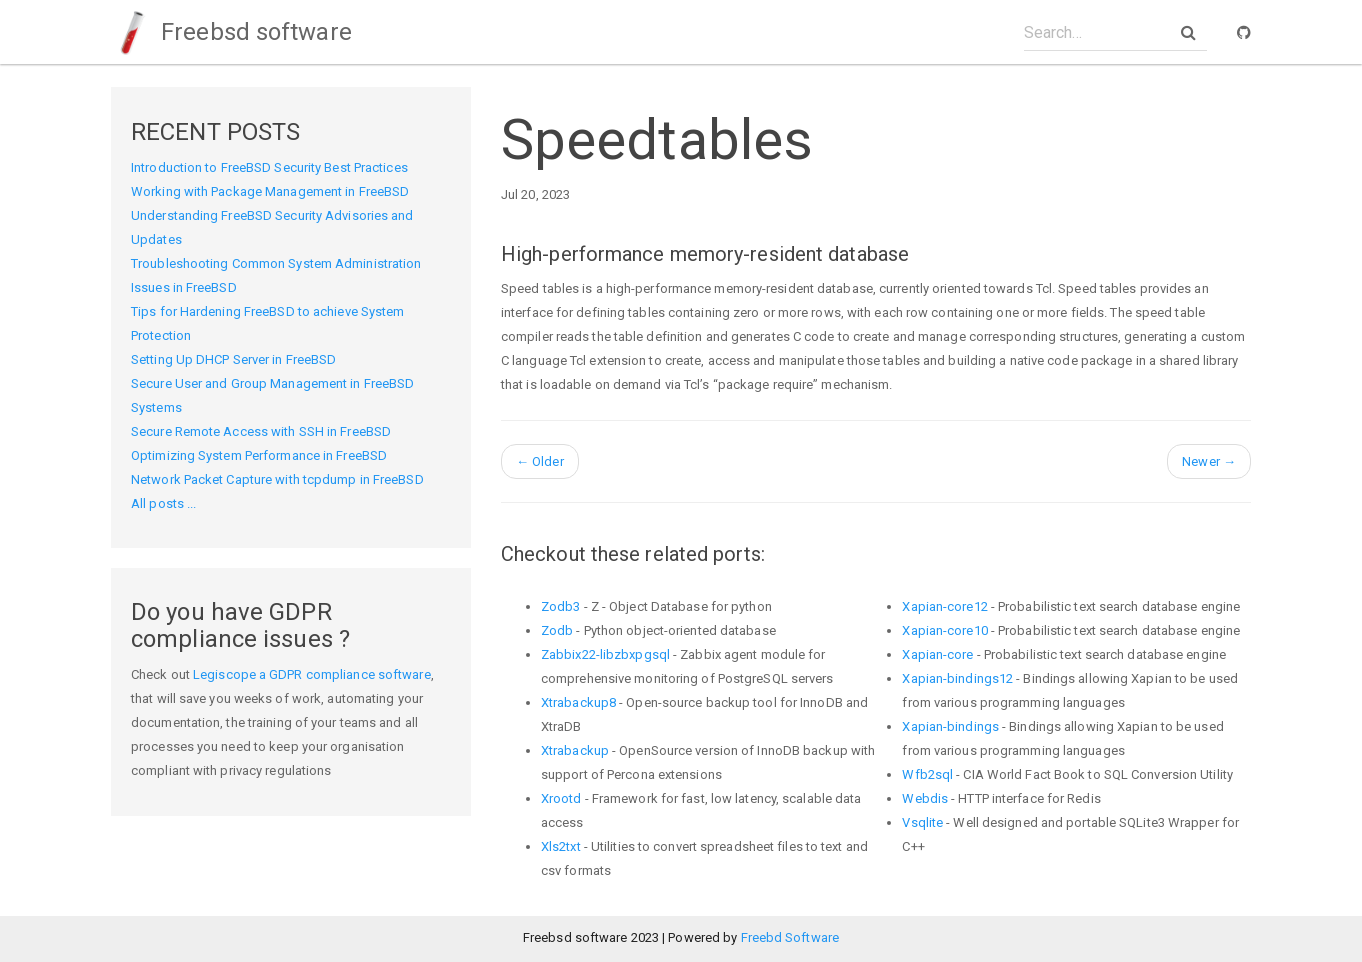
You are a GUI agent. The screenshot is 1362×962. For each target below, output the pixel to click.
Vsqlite (922, 822)
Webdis (925, 798)
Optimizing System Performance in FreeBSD (259, 455)
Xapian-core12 (944, 606)
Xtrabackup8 (578, 702)
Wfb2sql (927, 774)
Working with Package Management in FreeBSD (270, 191)
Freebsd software (231, 32)
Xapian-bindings (950, 726)
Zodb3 (561, 606)
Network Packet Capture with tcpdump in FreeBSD (277, 479)
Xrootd (561, 798)
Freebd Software (790, 937)
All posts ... (163, 503)
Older (540, 461)
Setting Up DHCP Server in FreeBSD (233, 359)
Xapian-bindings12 (957, 678)
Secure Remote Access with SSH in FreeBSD (261, 431)
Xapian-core (937, 654)
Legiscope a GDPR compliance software (312, 674)
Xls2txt (561, 846)
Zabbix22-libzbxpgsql (605, 654)
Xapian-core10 (944, 630)
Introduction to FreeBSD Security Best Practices (269, 167)
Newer (1209, 461)
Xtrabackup (575, 750)
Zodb (557, 630)
